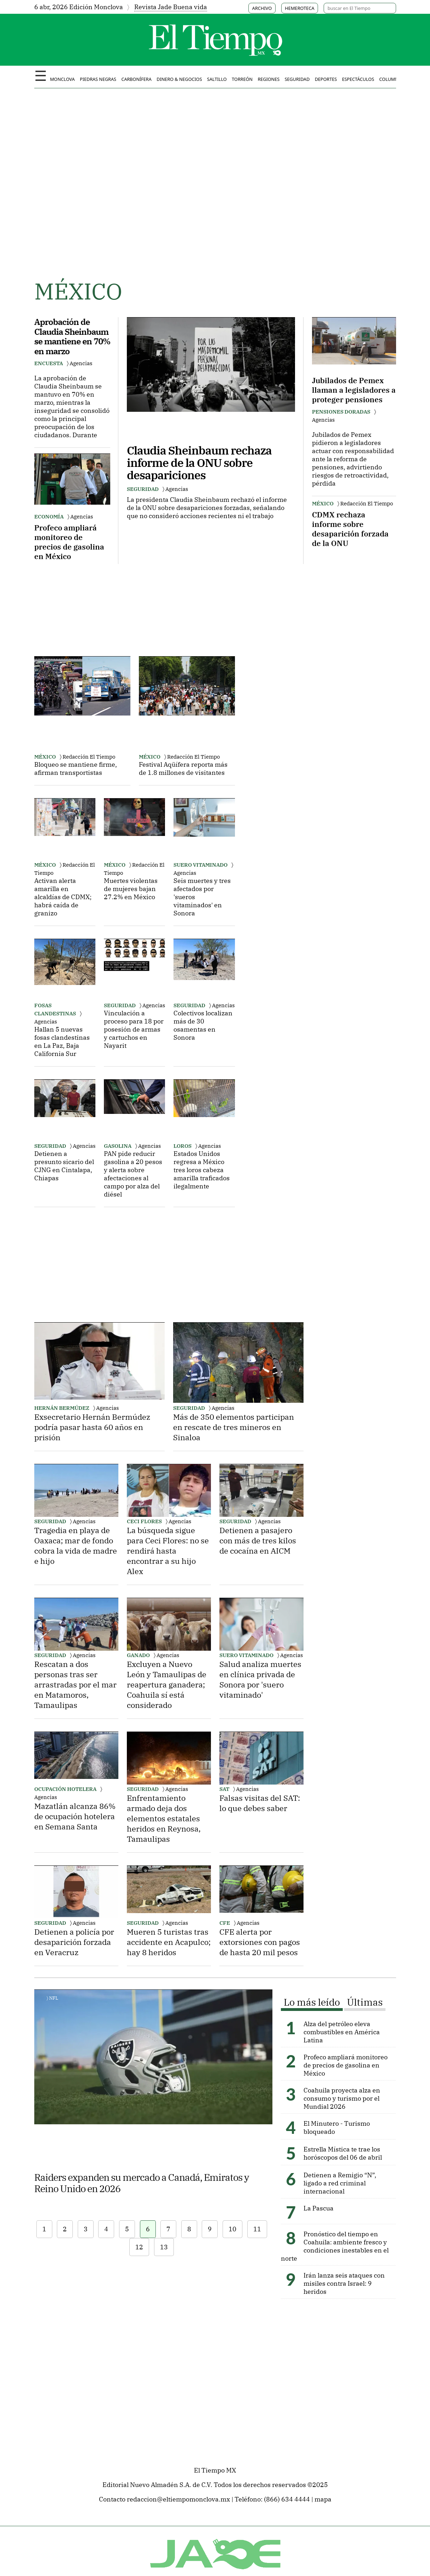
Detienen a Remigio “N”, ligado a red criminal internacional (340, 2183)
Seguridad (297, 79)
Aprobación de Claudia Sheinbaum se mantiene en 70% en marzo (72, 336)
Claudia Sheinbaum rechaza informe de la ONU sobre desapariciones (199, 462)
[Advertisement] (87, 596)
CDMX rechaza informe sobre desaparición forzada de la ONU (350, 529)
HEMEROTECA (299, 8)
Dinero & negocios (179, 79)
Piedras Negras (98, 79)
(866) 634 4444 (287, 2499)
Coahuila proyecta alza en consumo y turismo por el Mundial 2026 (342, 2098)
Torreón (242, 79)
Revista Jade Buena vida (170, 7)
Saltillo (217, 79)
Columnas (391, 79)
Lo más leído (312, 2002)
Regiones (268, 79)
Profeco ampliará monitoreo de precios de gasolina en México (69, 542)
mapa (322, 2499)
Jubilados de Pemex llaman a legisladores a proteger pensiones (354, 390)
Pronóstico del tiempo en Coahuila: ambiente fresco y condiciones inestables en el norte (335, 2246)
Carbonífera (136, 79)
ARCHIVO (262, 8)
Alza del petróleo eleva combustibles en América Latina (342, 2032)
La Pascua (319, 2208)
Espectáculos (358, 79)
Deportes (326, 79)
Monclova (62, 79)
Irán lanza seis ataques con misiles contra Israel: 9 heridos (344, 2283)
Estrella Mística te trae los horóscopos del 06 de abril (343, 2153)
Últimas (365, 2002)
